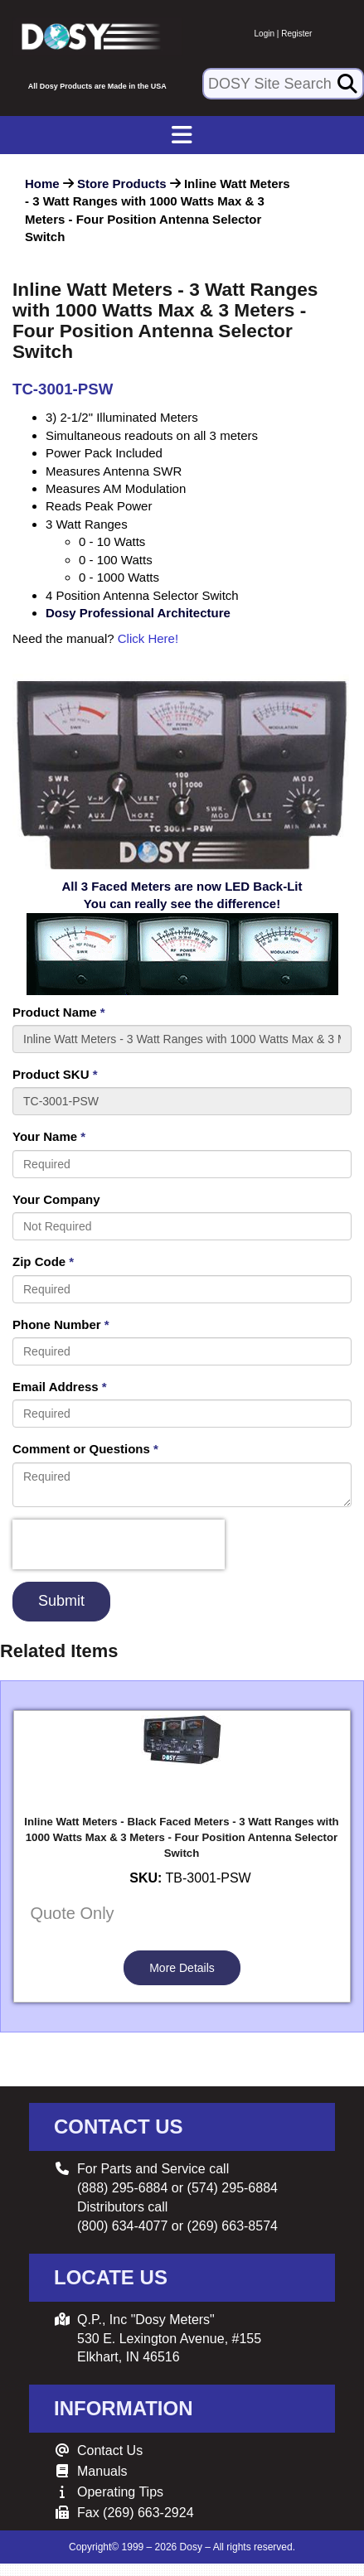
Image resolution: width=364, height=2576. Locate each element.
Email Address (59, 1387)
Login (264, 33)
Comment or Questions (85, 1449)
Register (296, 33)
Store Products (122, 183)
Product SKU (55, 1074)
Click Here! (148, 638)
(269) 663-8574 (232, 2226)
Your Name (48, 1136)
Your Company (56, 1199)
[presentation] (118, 1544)
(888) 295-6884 (122, 2188)
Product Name (58, 1012)
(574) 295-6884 (232, 2188)
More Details (182, 1967)
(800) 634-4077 (122, 2226)
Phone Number (60, 1324)
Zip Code (43, 1261)
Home (42, 183)
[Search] (347, 84)
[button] (321, 179)
